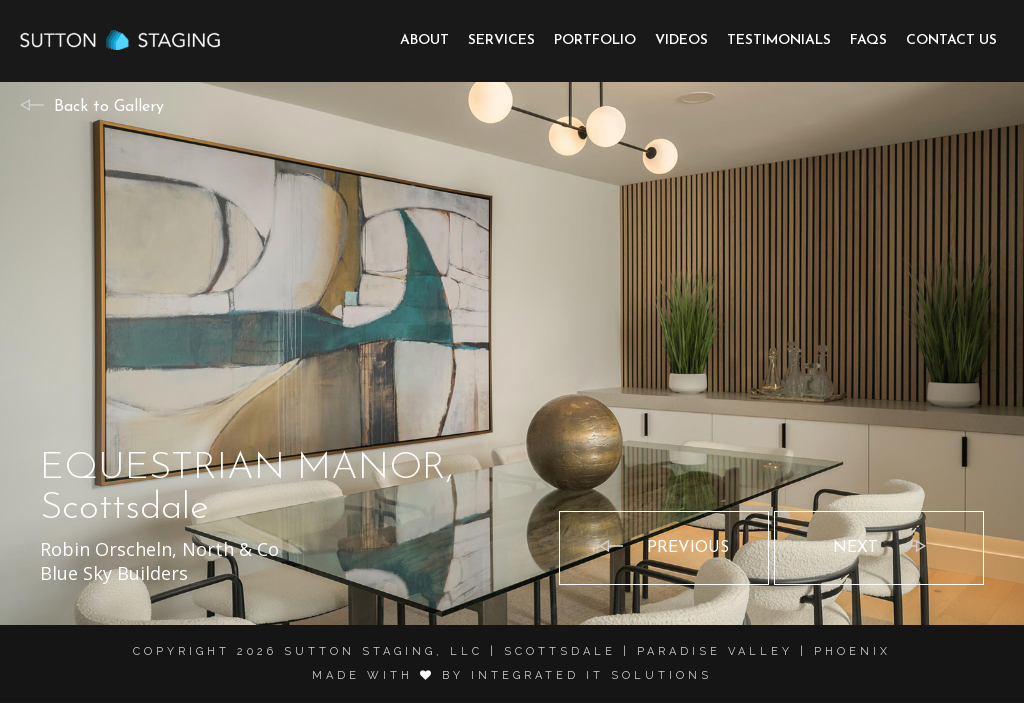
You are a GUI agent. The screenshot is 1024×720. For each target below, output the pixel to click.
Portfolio (595, 40)
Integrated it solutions (591, 675)
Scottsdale (560, 651)
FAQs (868, 40)
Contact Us (951, 40)
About (424, 40)
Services (501, 40)
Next (855, 548)
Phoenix (852, 651)
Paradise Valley (715, 651)
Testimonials (779, 40)
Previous (688, 548)
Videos (681, 40)
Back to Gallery (109, 107)
